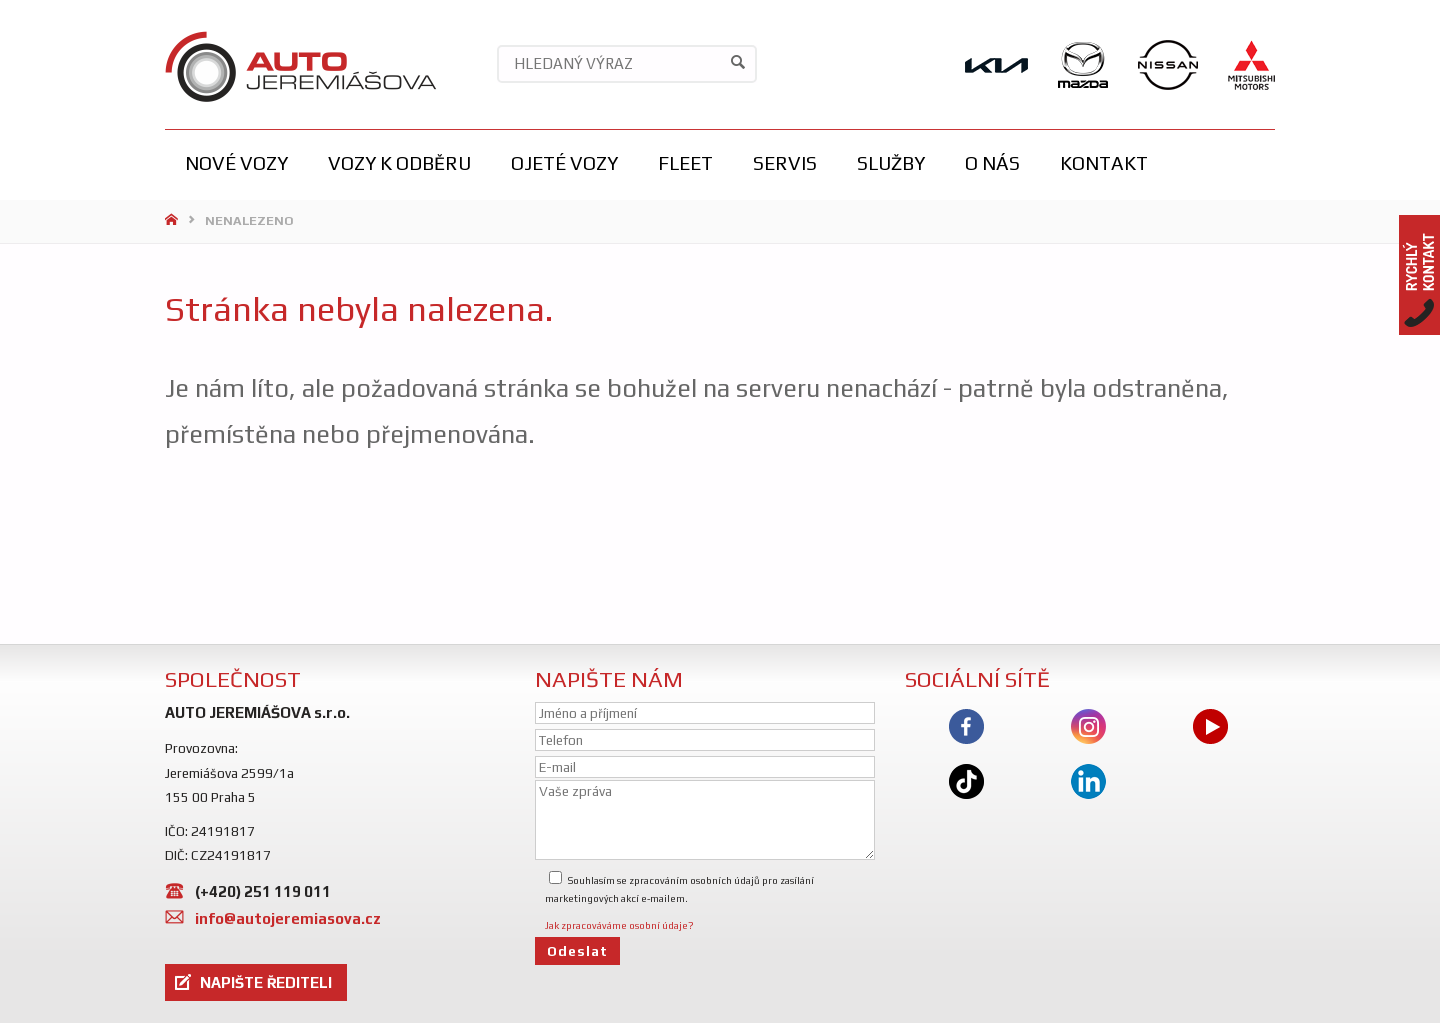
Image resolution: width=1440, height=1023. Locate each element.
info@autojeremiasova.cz (288, 918)
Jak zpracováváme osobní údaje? (619, 925)
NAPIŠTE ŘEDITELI (266, 982)
